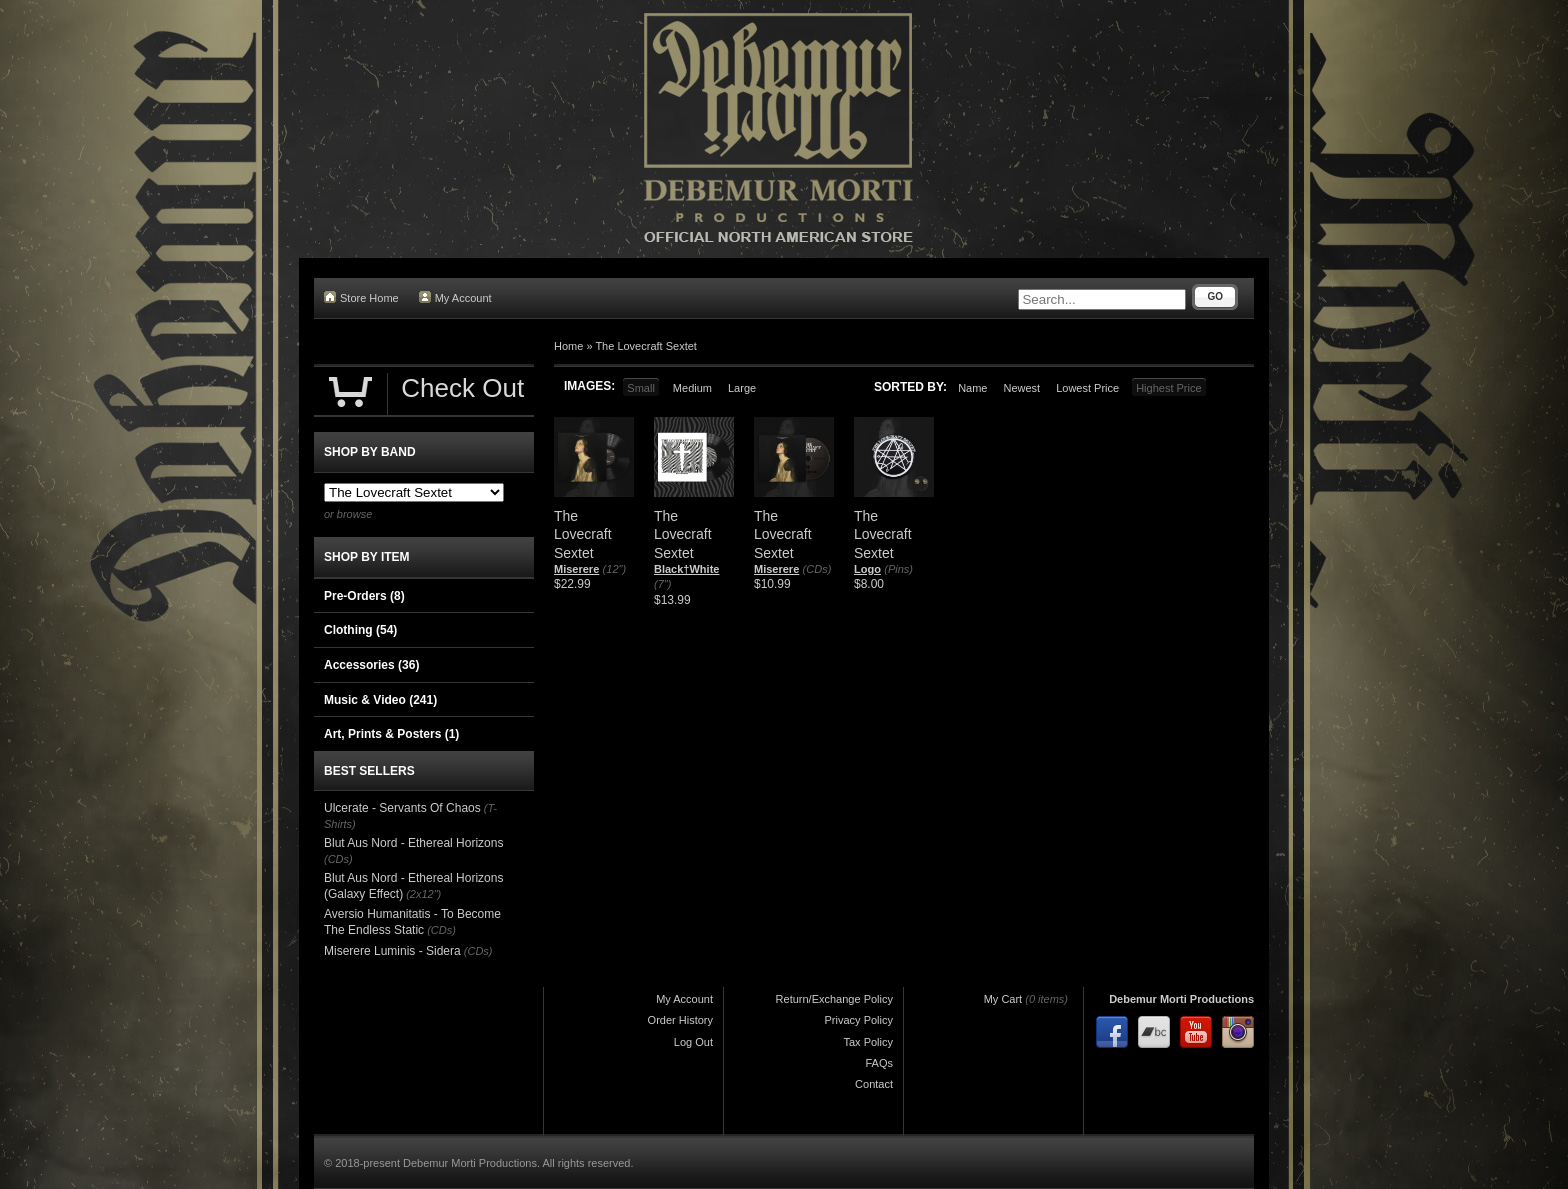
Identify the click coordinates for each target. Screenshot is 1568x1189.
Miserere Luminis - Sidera (392, 951)
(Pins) (898, 569)
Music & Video (380, 700)
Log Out (693, 1042)
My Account (455, 297)
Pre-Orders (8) (364, 596)
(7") (662, 584)
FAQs (879, 1063)
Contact (874, 1084)
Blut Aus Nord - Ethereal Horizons (413, 843)
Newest (1021, 388)
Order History (680, 1020)
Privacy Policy (859, 1020)
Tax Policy (868, 1042)
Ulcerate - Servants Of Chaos (402, 808)
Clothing (360, 630)
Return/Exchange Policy (834, 999)
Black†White (686, 569)
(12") (614, 569)
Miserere (576, 569)
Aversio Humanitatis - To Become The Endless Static (412, 922)
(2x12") (423, 894)
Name (972, 388)
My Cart (1003, 999)
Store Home (361, 297)
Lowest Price (1087, 388)
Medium (692, 388)
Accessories (371, 665)
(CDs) (817, 569)
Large (742, 388)
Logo (867, 569)
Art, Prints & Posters (391, 734)
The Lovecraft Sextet (646, 346)
